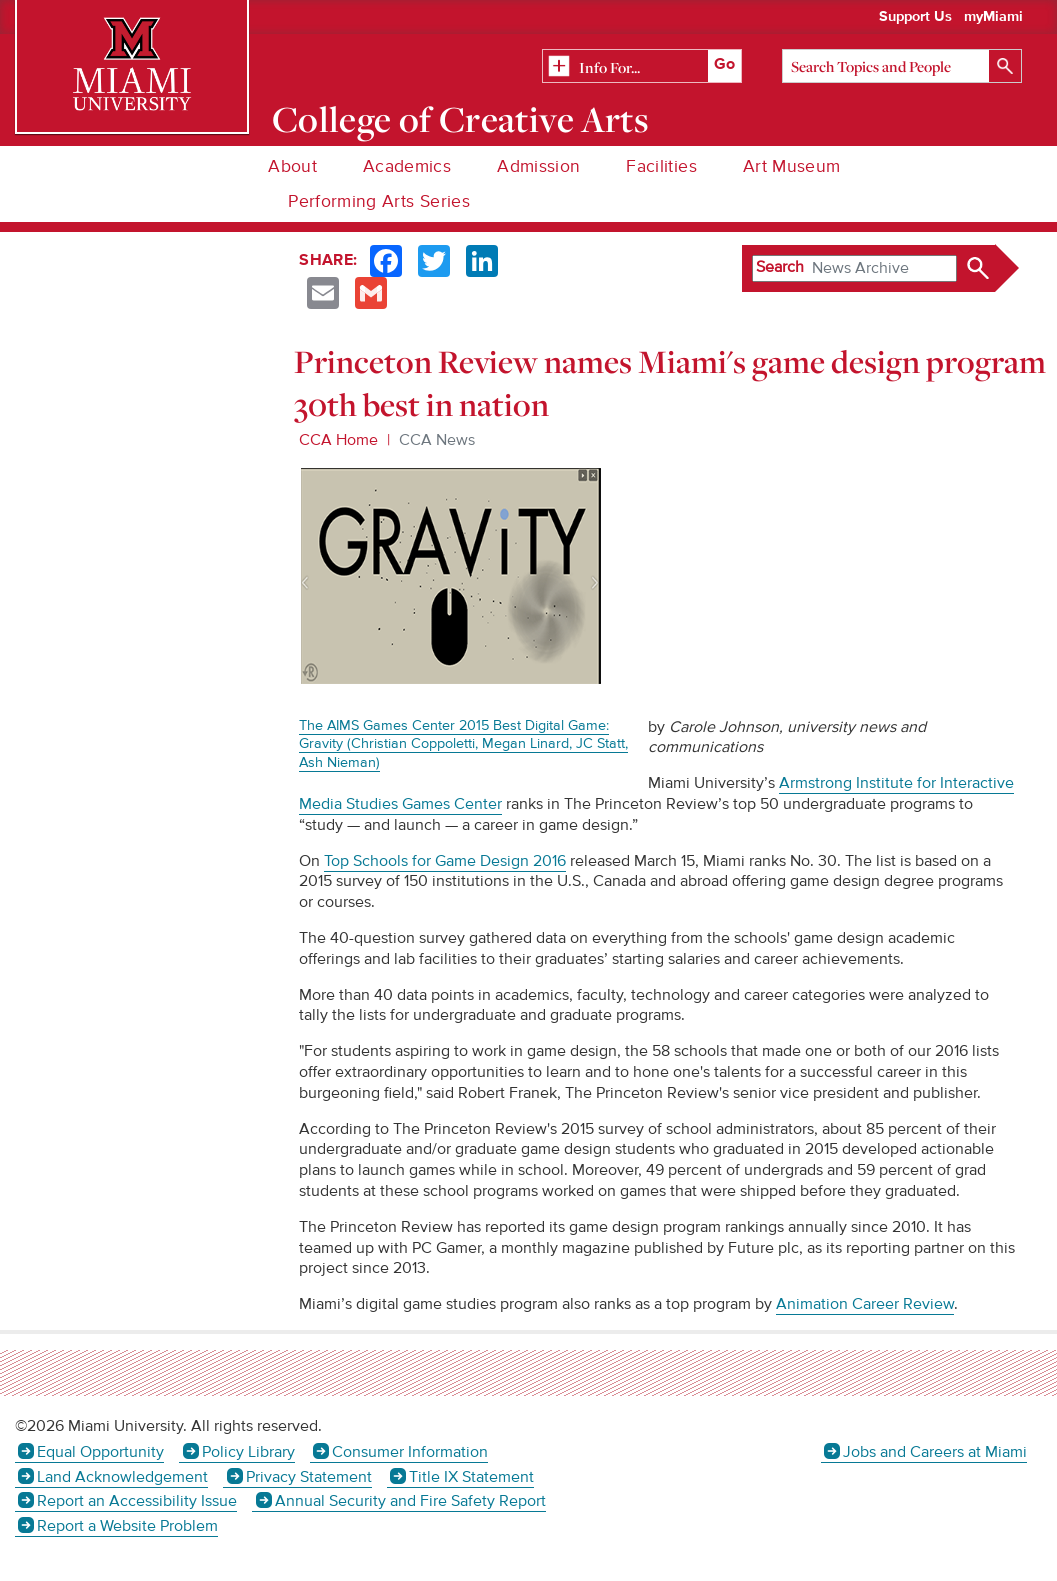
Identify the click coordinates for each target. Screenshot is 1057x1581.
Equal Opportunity (100, 1452)
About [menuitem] (292, 166)
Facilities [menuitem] (661, 166)
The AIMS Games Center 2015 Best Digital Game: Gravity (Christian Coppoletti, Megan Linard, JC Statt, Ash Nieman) (463, 744)
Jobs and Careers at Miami (935, 1452)
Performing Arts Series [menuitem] (379, 201)
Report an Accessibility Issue (137, 1501)
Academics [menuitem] (407, 166)
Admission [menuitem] (538, 166)
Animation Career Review (865, 1304)
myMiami (993, 17)
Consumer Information (410, 1452)
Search (780, 267)
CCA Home (338, 440)
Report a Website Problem (127, 1526)
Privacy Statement (309, 1477)
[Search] (902, 66)
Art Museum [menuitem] (792, 166)
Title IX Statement (471, 1477)
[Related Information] (642, 67)
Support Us (915, 17)
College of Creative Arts (460, 119)
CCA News (437, 440)
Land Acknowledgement (122, 1477)
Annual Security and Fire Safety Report (410, 1501)
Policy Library (248, 1452)
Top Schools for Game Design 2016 (445, 861)
